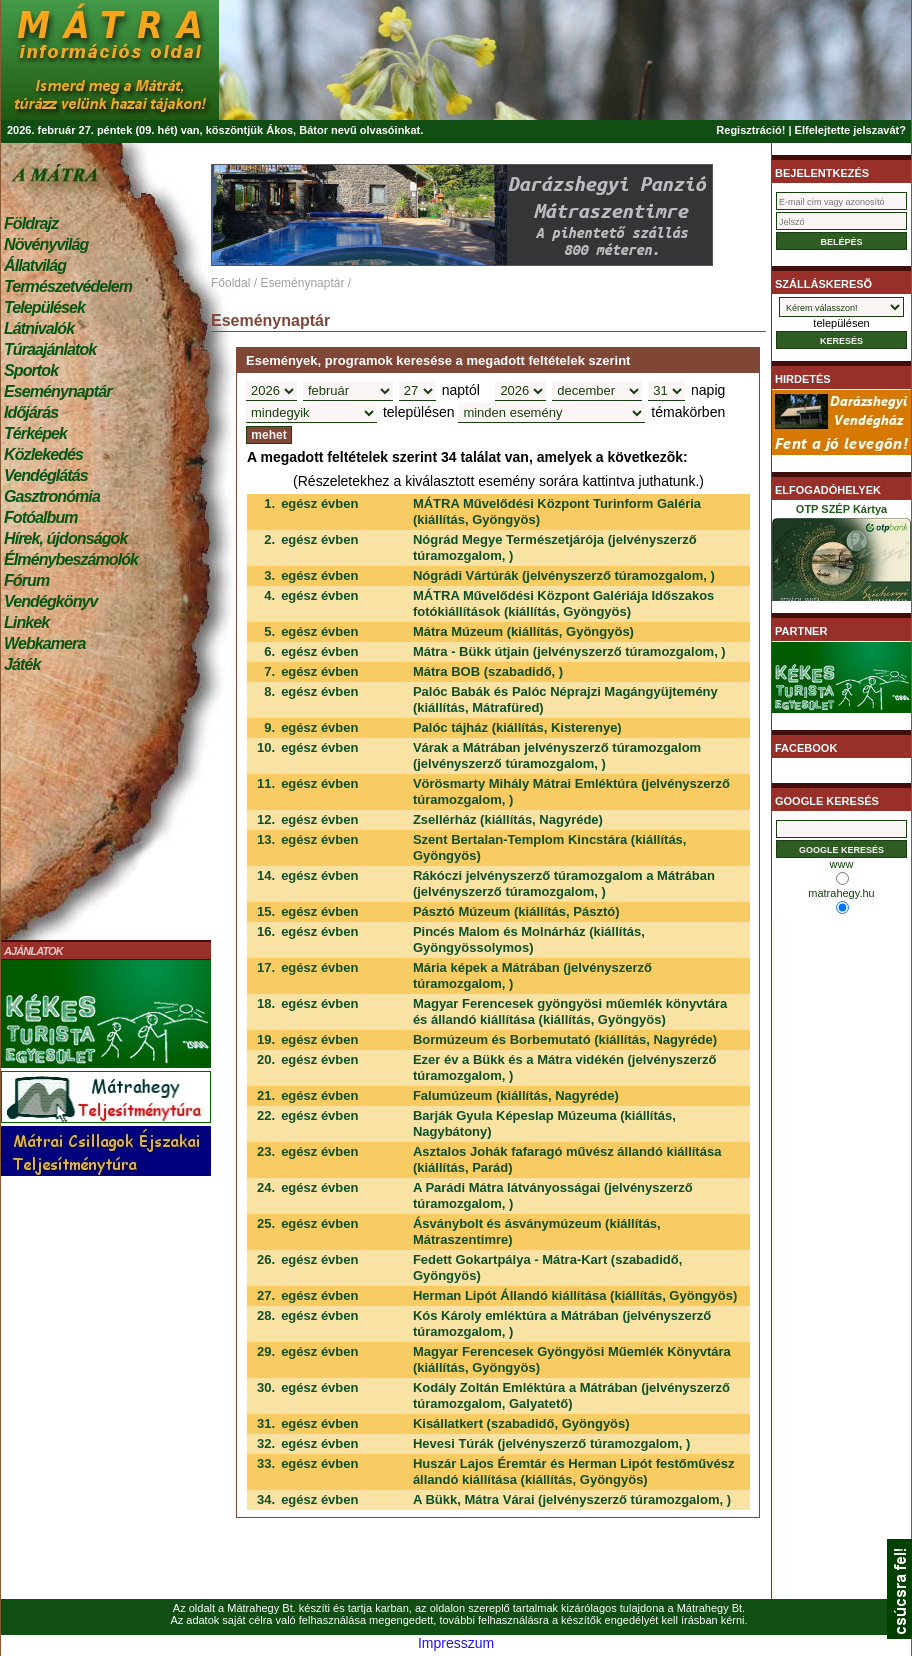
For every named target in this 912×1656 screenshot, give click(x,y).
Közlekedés (43, 454)
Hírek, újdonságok (65, 538)
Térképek (35, 433)
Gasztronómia (52, 496)
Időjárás (31, 412)
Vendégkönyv (51, 601)
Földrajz (31, 223)
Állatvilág (35, 265)
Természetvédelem (68, 286)
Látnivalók (39, 328)
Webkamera (44, 643)
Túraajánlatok (50, 349)
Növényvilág (46, 244)
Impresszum (456, 1643)
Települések (44, 307)
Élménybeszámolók (71, 559)
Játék (22, 664)
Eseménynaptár (57, 391)
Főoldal (230, 283)
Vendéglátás (46, 475)
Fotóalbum (41, 517)
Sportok (31, 370)
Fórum (26, 580)
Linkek (26, 622)
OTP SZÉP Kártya (841, 556)
